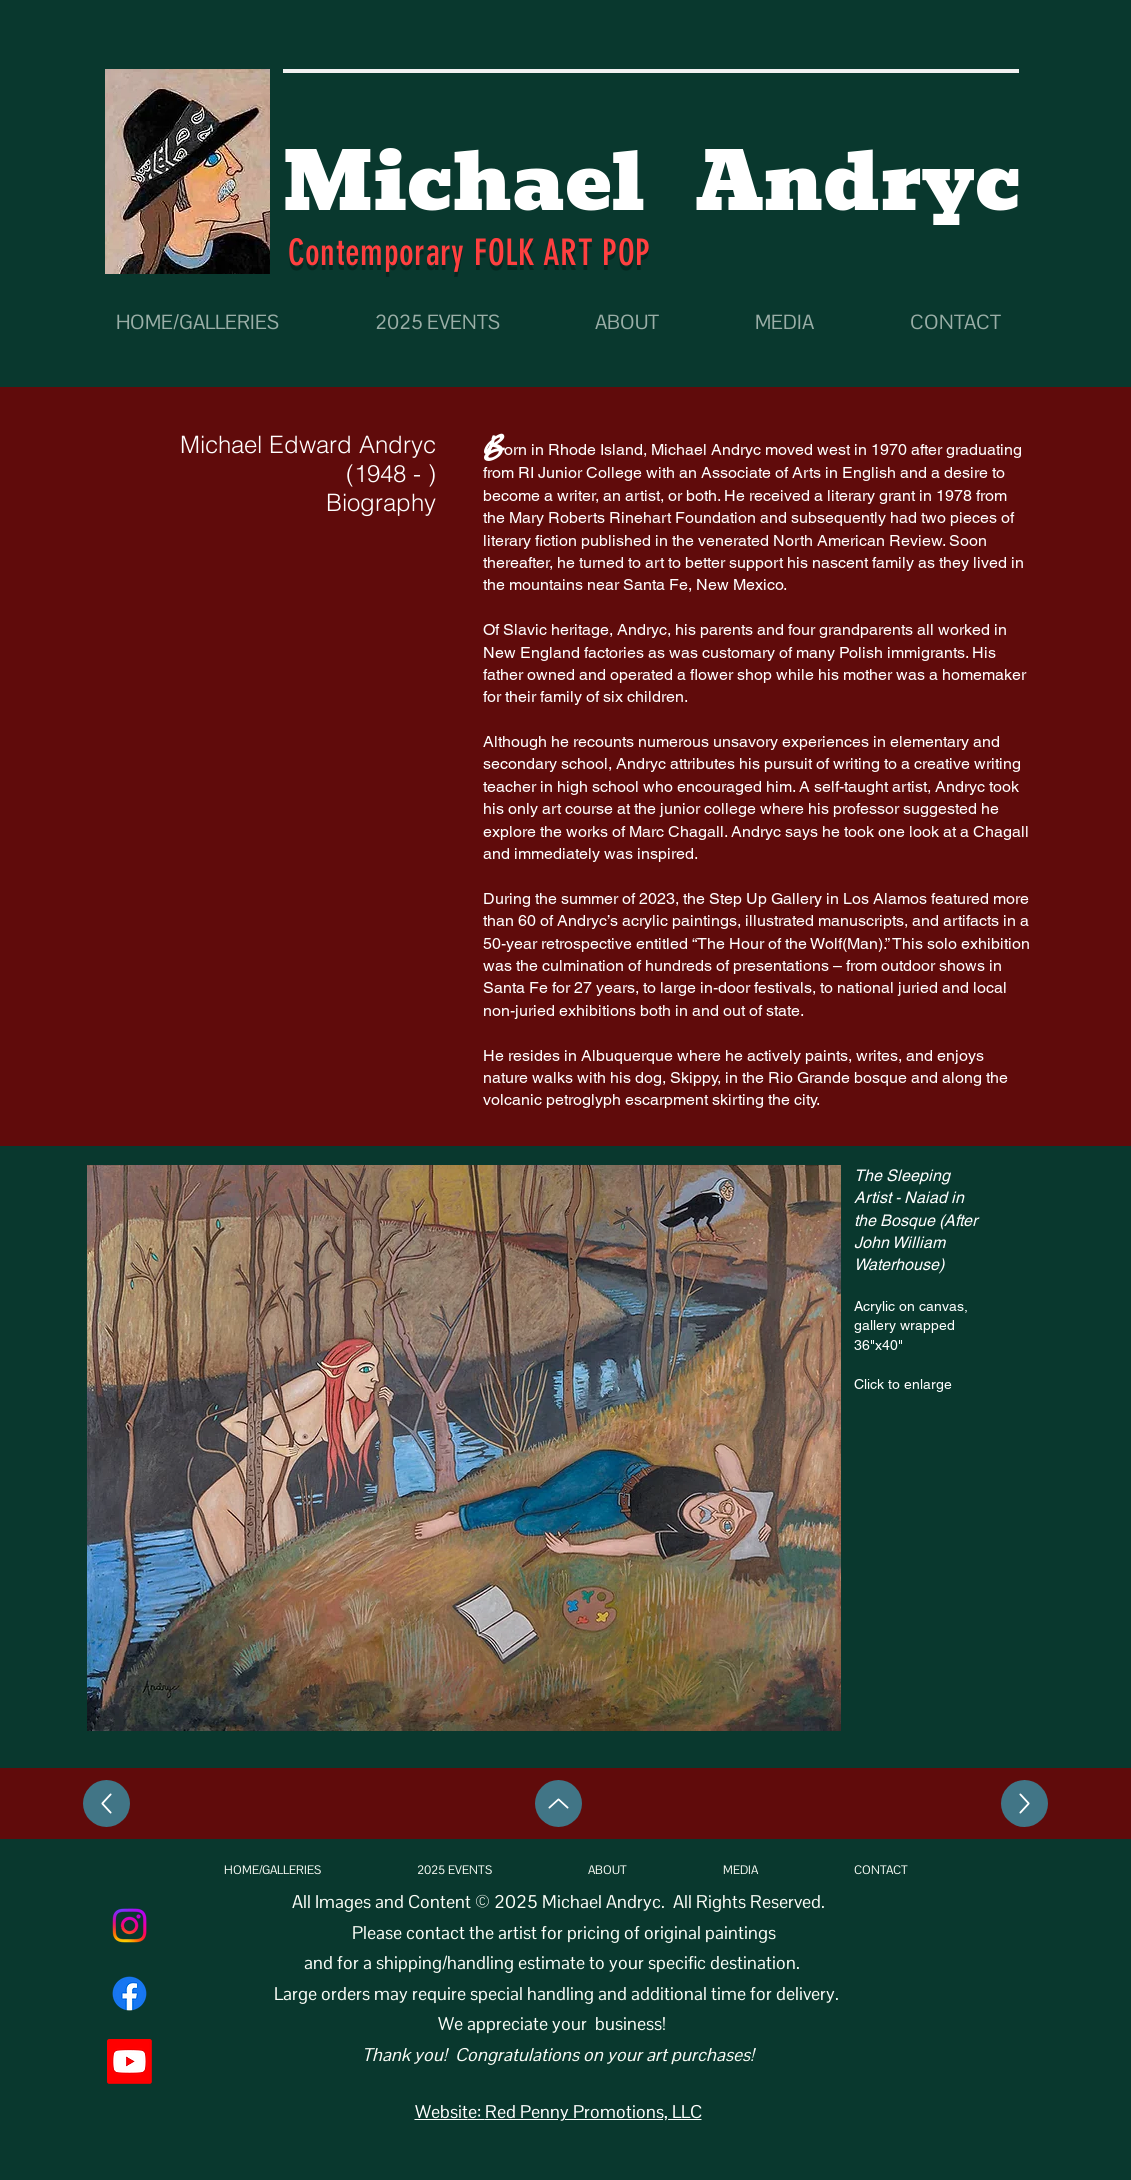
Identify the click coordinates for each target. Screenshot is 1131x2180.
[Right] (1024, 1803)
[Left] (106, 1803)
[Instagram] (129, 1925)
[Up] (558, 1803)
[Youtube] (129, 2061)
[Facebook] (129, 1993)
